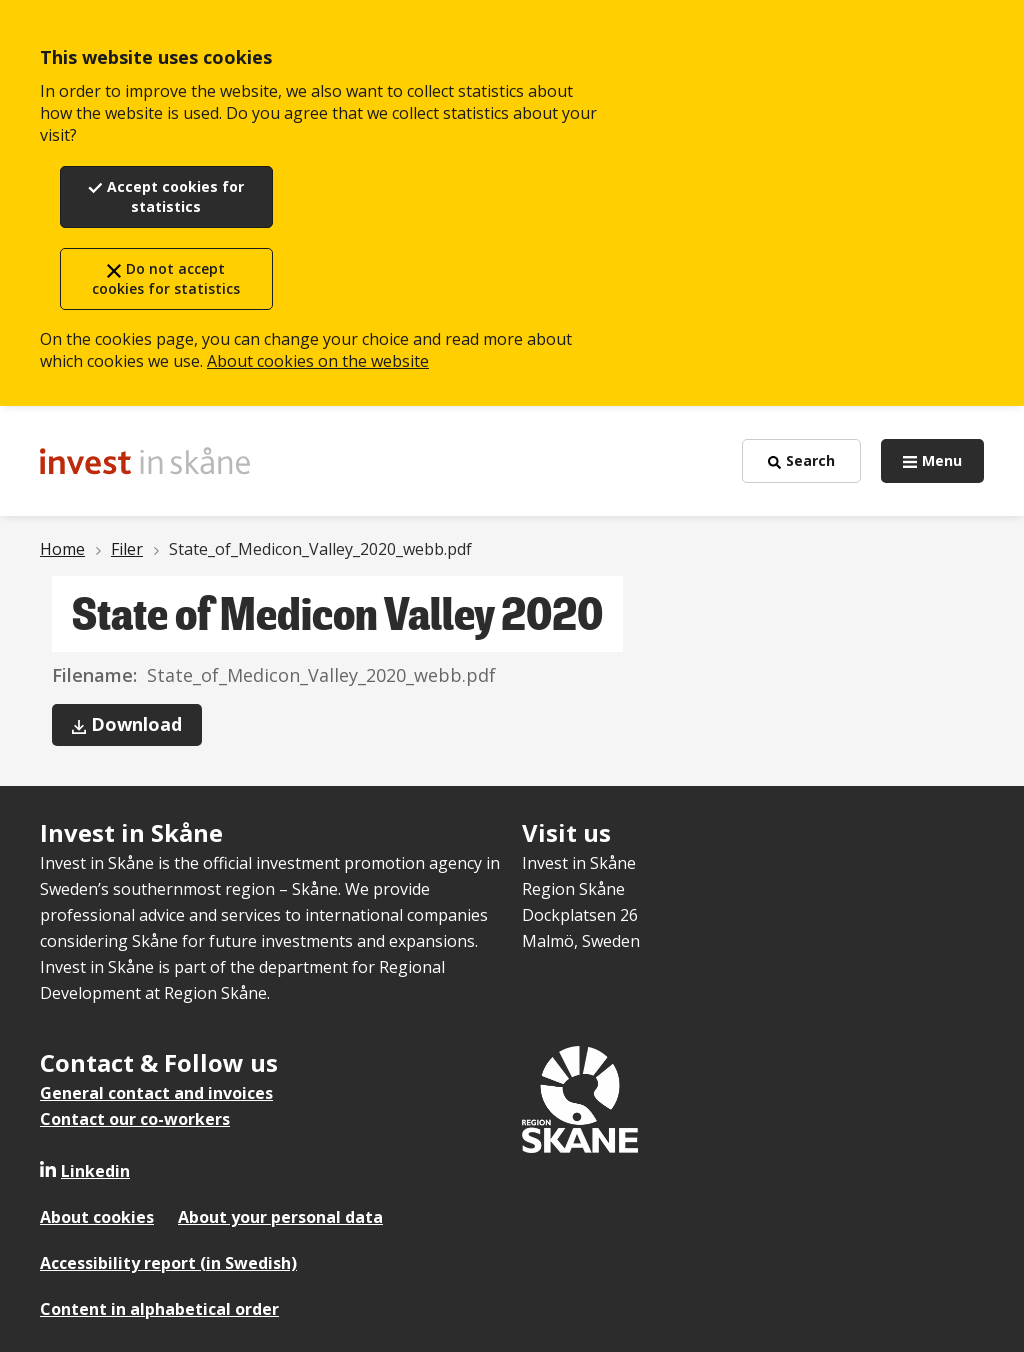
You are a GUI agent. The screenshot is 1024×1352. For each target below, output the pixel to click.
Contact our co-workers (135, 1119)
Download (146, 728)
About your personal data (280, 1217)
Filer (127, 549)
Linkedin (95, 1171)
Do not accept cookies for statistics (166, 278)
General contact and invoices (156, 1093)
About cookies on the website (318, 361)
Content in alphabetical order (159, 1309)
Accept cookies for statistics (175, 196)
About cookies (97, 1217)
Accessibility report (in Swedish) (168, 1263)
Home (62, 549)
